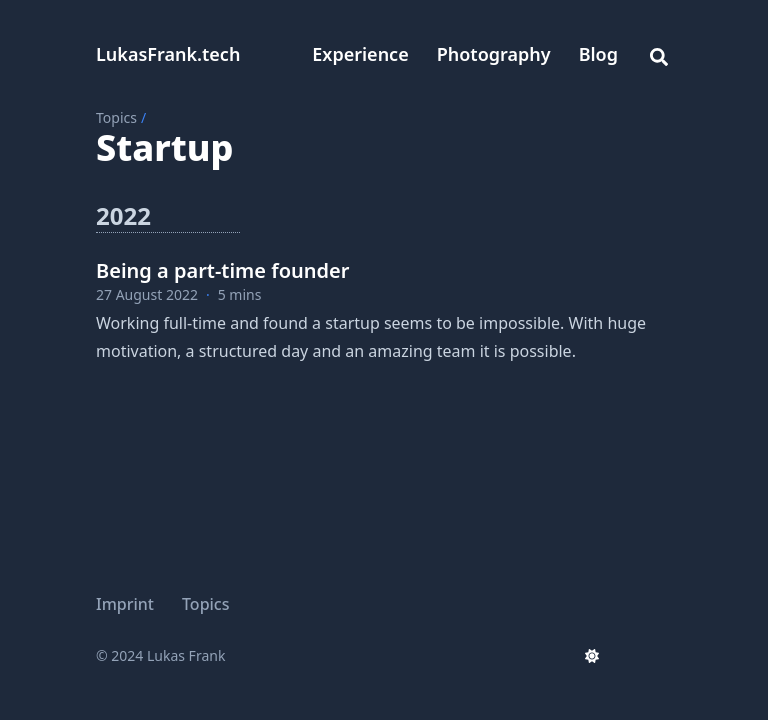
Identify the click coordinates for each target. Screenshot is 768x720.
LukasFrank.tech (168, 54)
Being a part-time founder (222, 270)
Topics (116, 117)
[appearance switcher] (592, 656)
